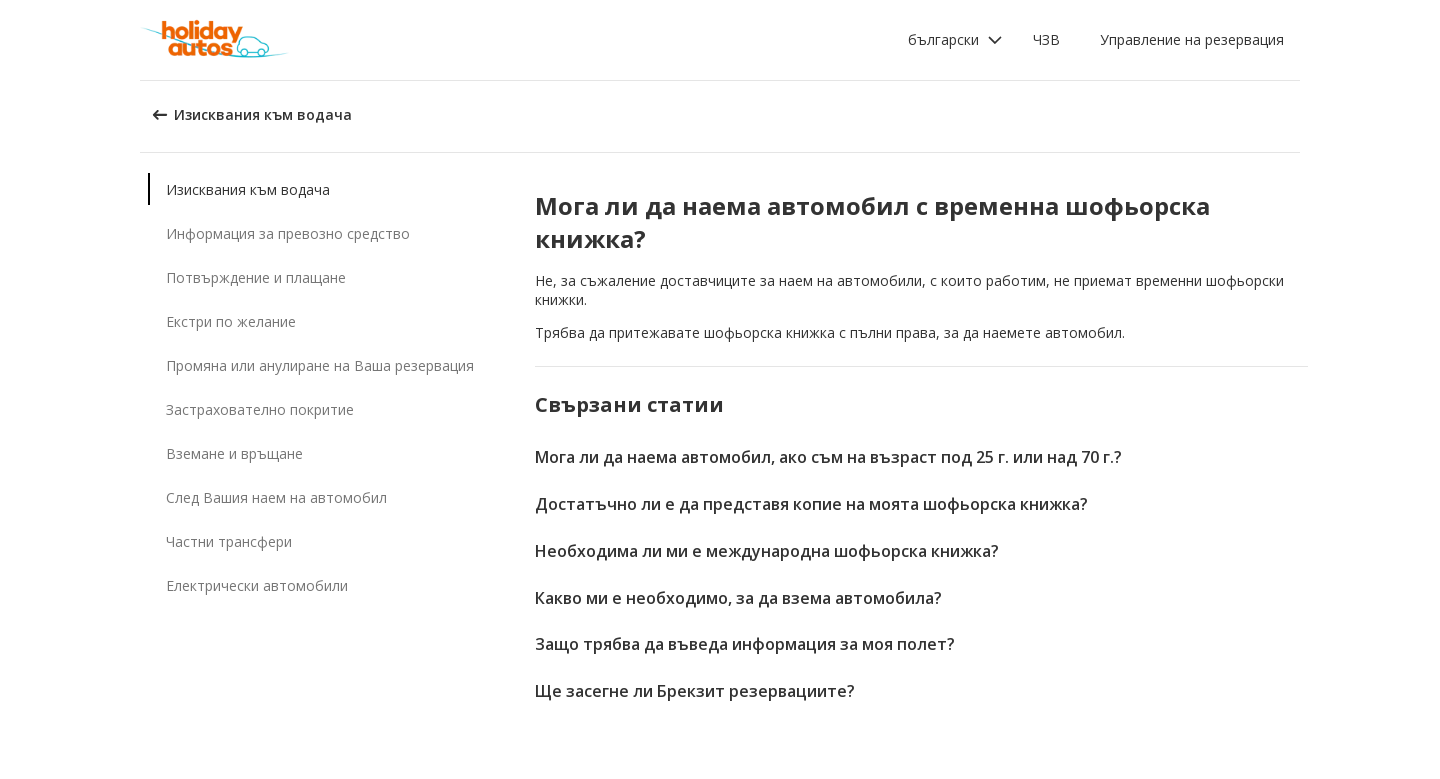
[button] (955, 40)
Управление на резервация (1192, 39)
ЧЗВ (1046, 39)
